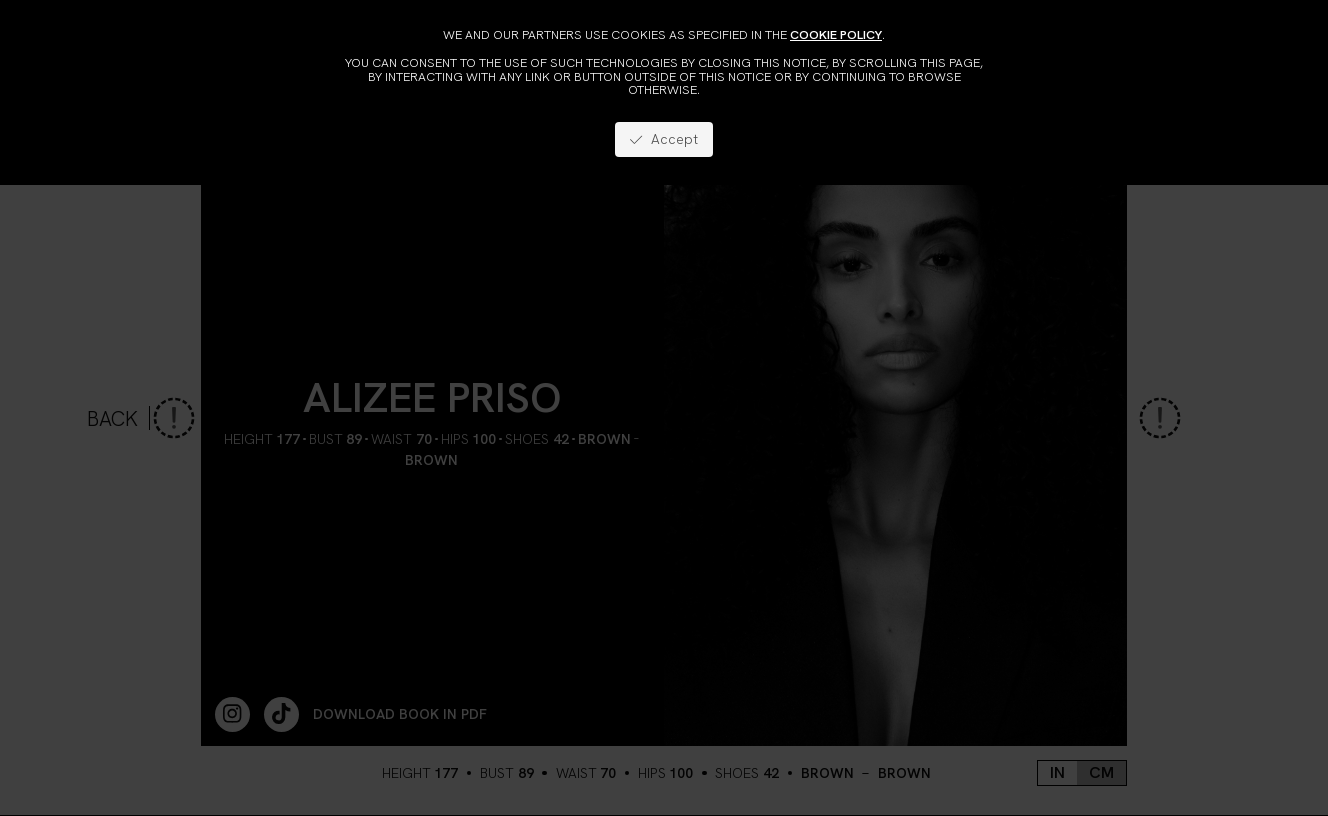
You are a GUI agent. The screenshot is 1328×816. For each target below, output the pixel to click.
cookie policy (836, 34)
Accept (663, 139)
